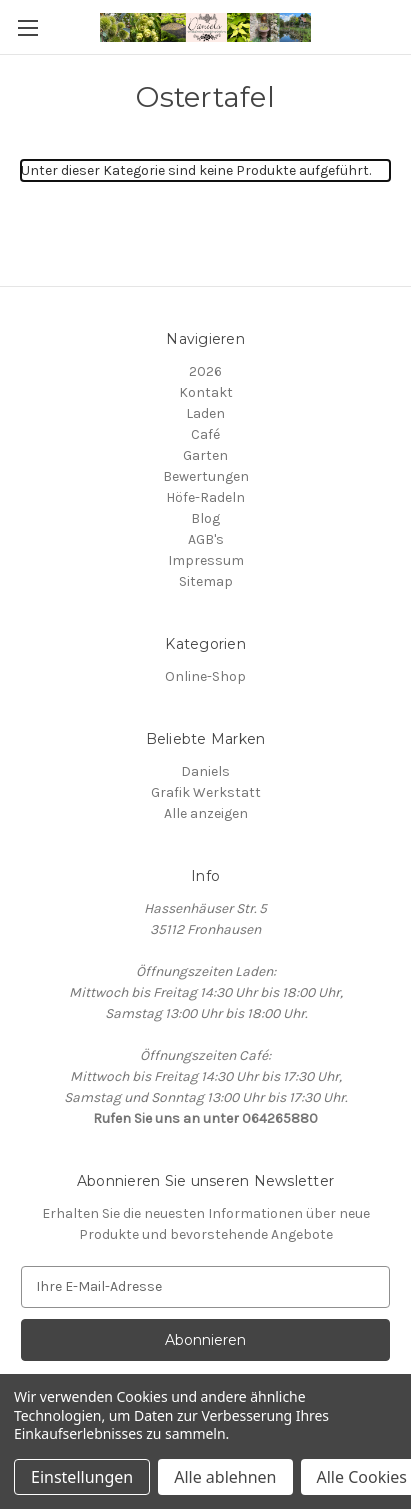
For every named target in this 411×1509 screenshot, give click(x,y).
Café (205, 434)
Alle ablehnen (225, 1477)
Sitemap (206, 581)
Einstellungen (82, 1477)
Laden (205, 413)
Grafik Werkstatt (206, 792)
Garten (205, 455)
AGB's (206, 539)
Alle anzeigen (206, 813)
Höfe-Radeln (205, 497)
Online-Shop (205, 676)
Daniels (205, 771)
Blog (205, 518)
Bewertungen (206, 476)
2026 (205, 371)
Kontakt (206, 392)
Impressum (206, 560)
